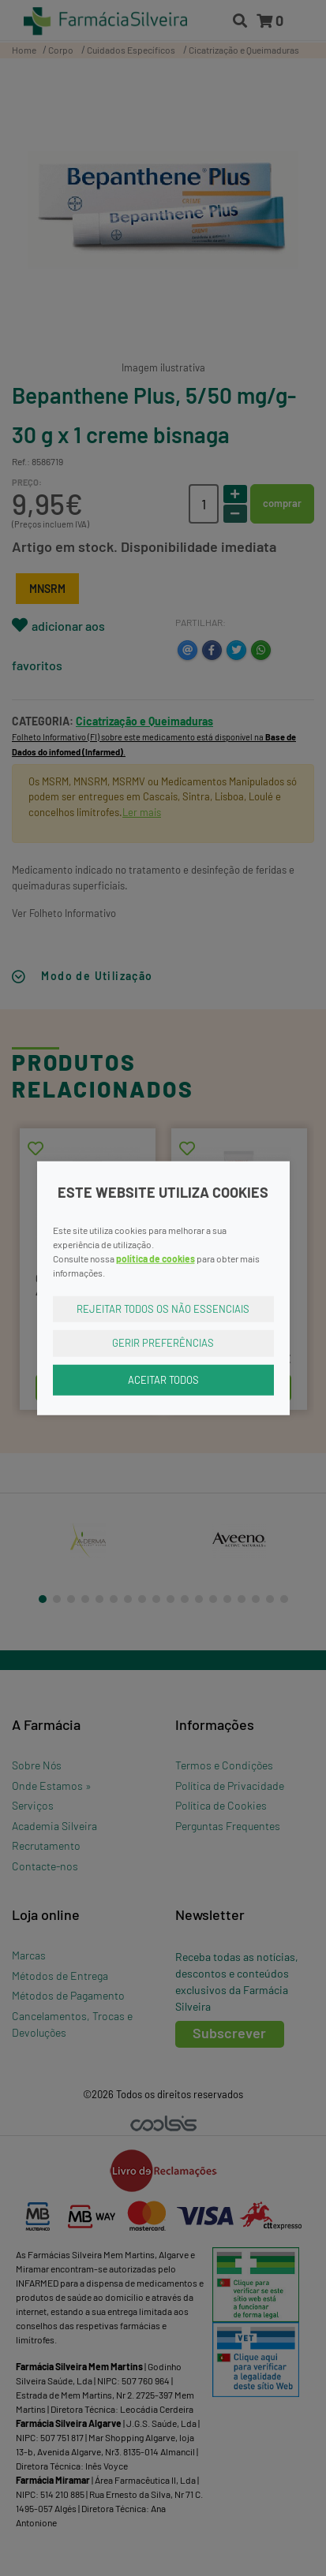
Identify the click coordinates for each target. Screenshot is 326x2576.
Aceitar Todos (163, 1379)
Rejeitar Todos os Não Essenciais (163, 1308)
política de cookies (155, 1257)
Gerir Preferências (163, 1342)
